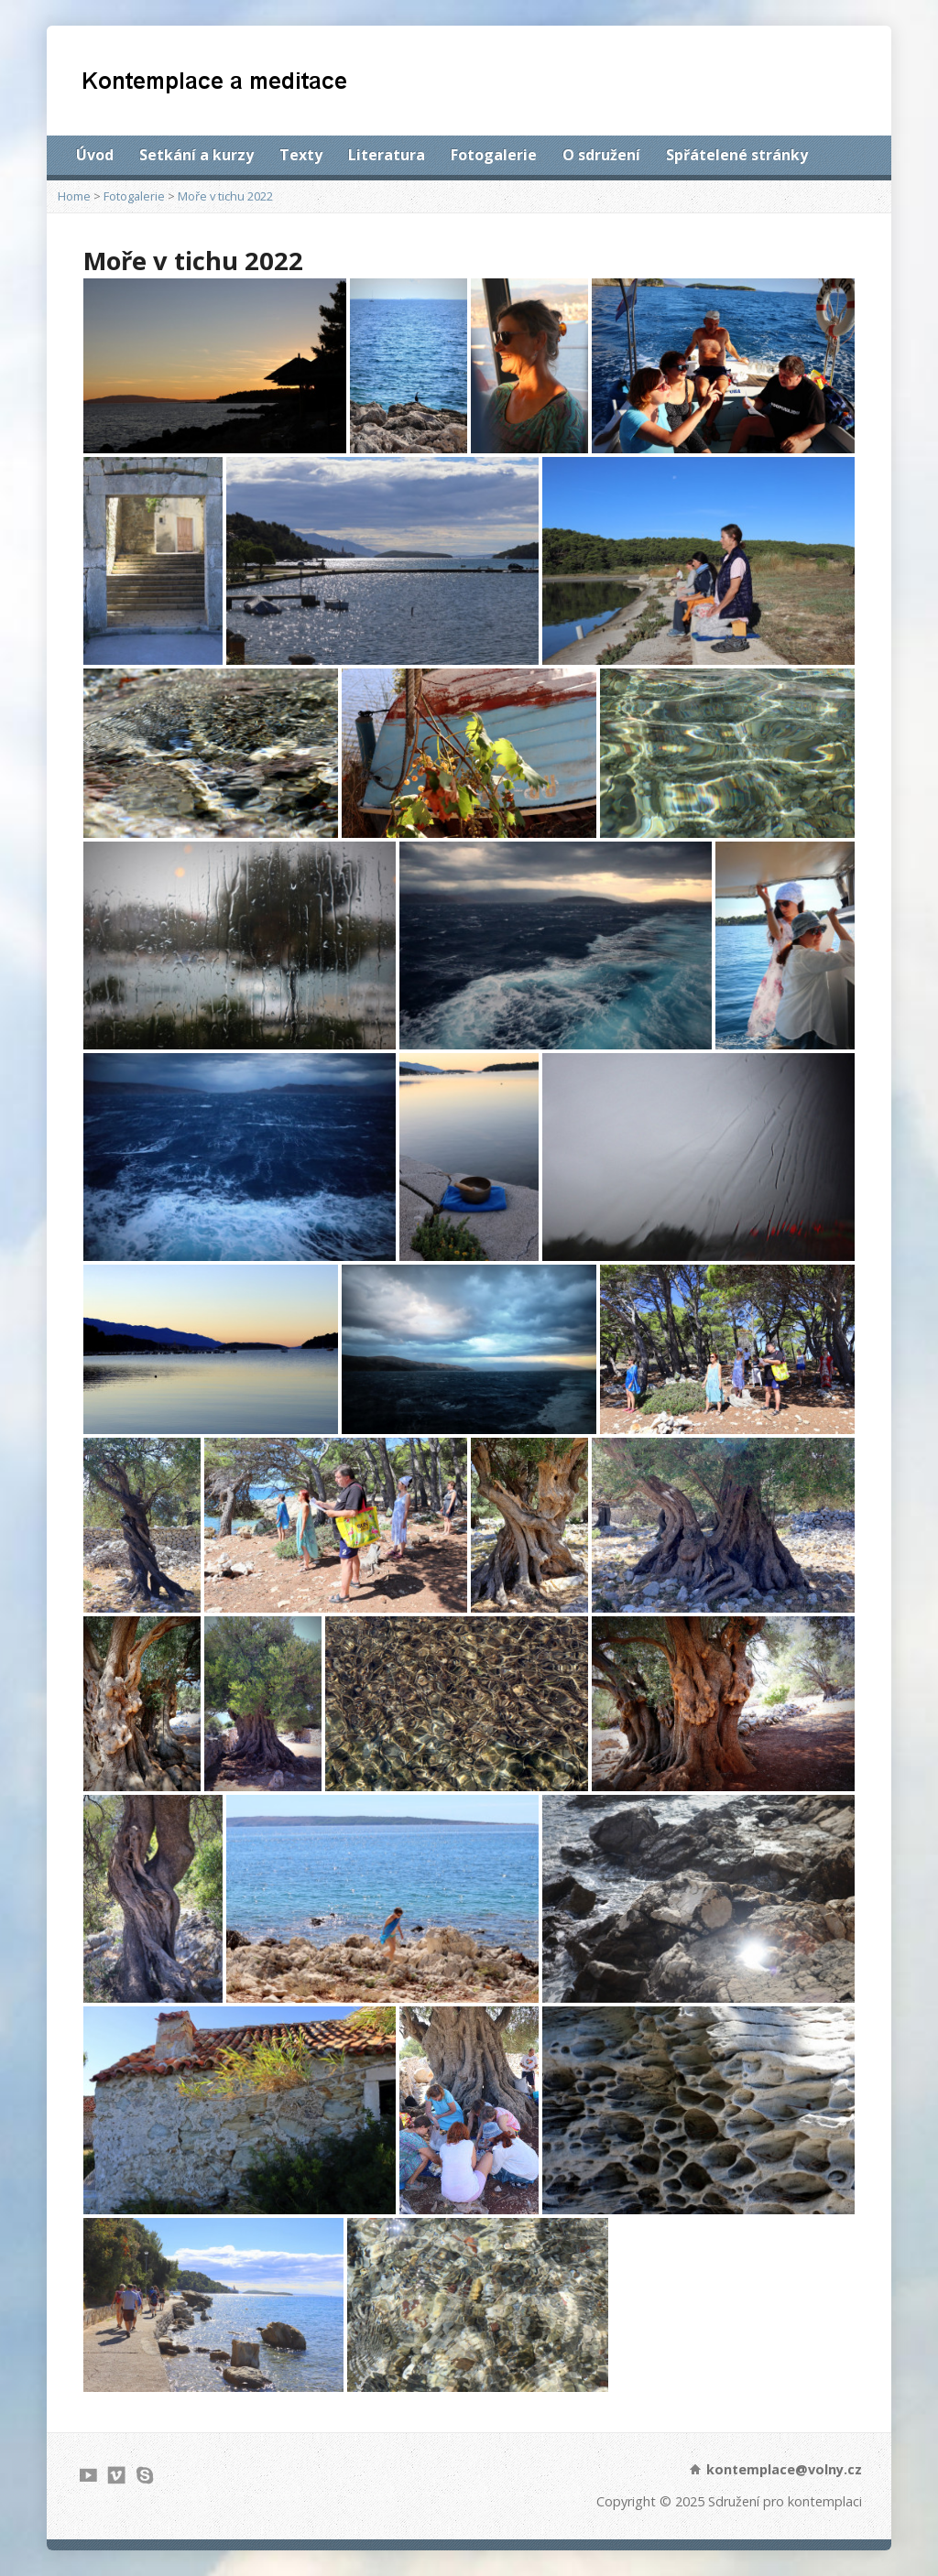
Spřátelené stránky (737, 155)
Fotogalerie (494, 155)
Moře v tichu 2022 (225, 196)
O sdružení (601, 155)
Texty (300, 155)
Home (74, 196)
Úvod (95, 155)
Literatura (386, 155)
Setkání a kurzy (196, 155)
